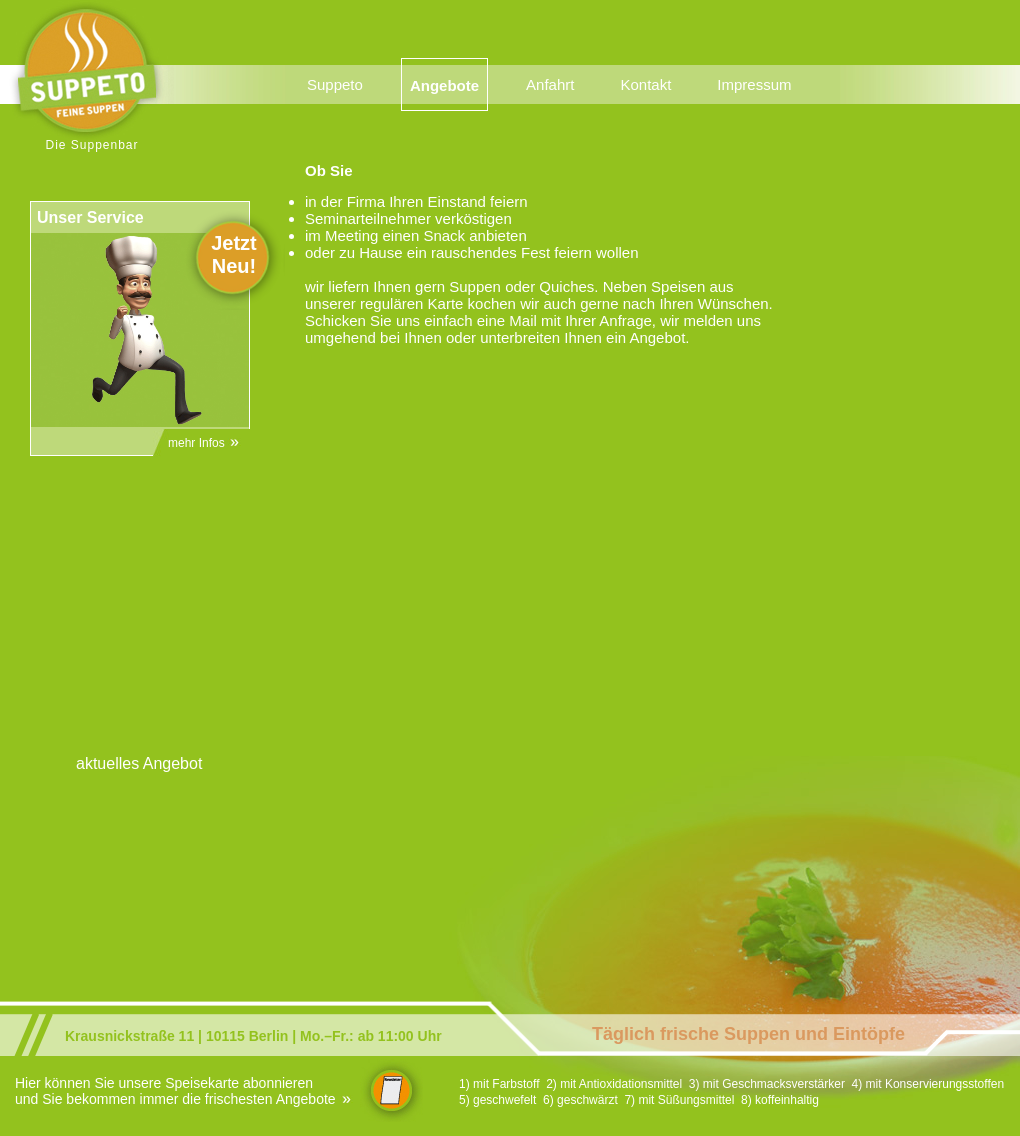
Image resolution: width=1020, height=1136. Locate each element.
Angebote (444, 85)
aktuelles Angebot (139, 763)
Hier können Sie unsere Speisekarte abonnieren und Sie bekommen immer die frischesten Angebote (184, 1091)
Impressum (754, 84)
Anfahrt (550, 84)
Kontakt (645, 84)
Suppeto (335, 84)
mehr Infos (204, 443)
